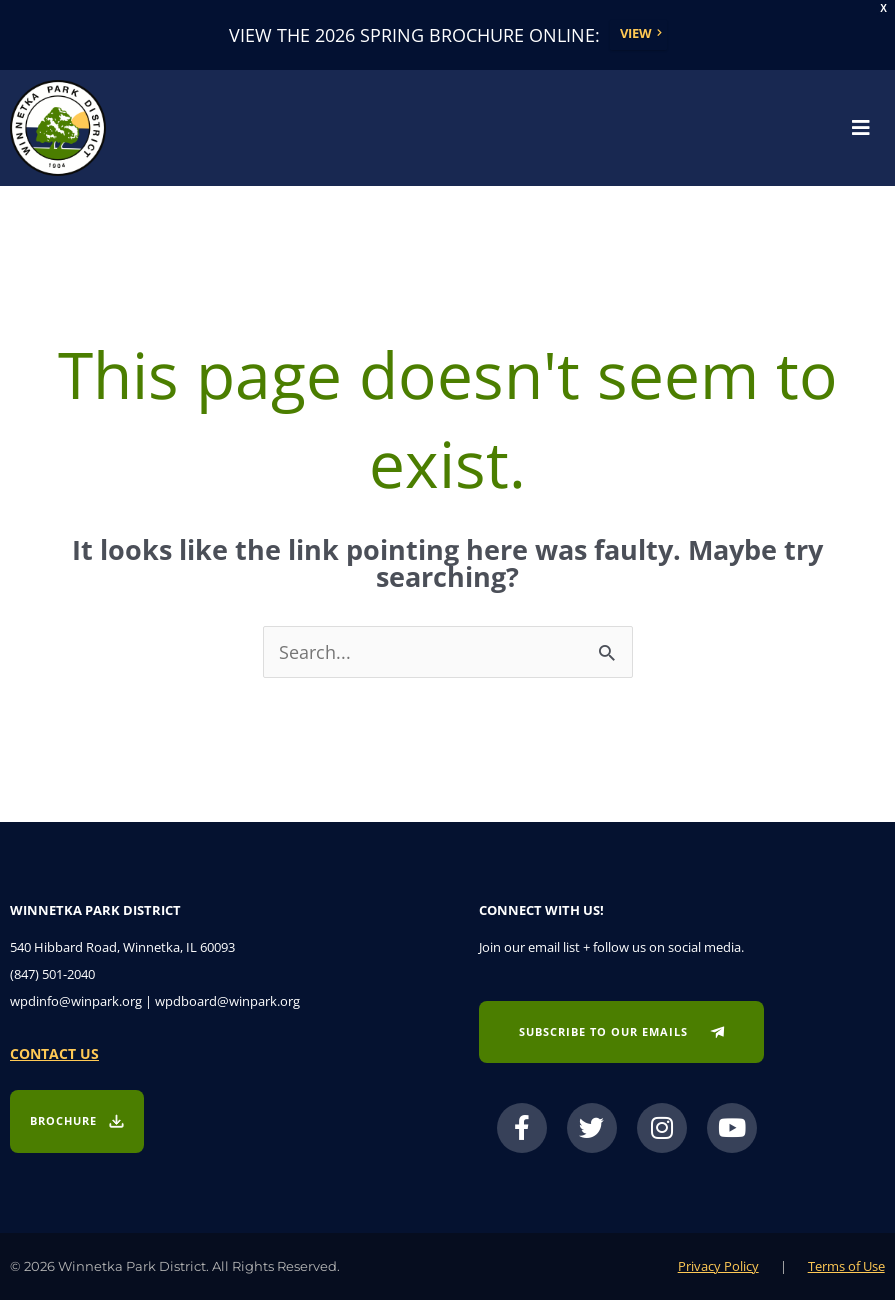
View (636, 34)
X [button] (883, 8)
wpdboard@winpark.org (227, 1002)
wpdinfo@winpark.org (76, 1002)
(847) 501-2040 (52, 975)
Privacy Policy (718, 1267)
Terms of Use (846, 1267)
